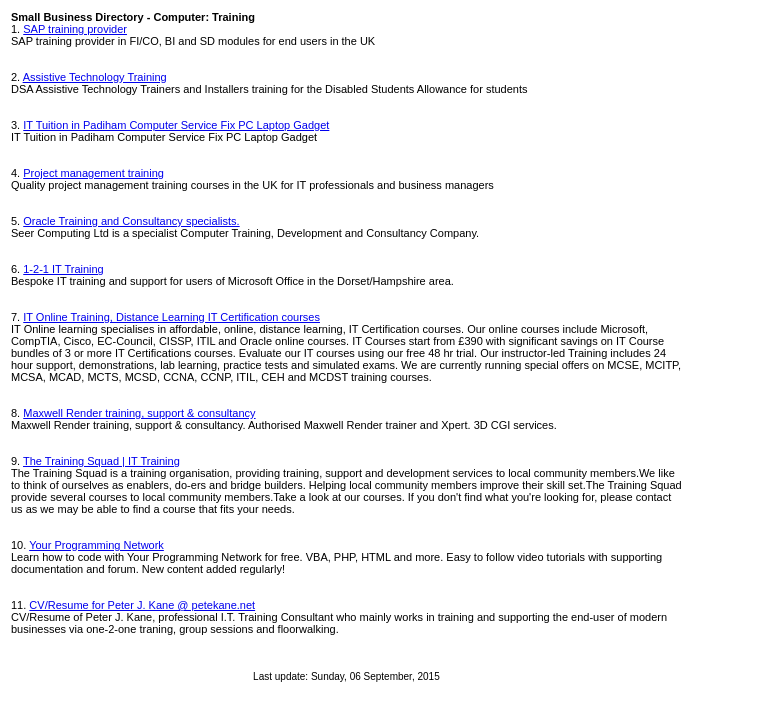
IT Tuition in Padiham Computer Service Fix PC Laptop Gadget (176, 125)
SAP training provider (75, 29)
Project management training (93, 173)
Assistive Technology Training (95, 77)
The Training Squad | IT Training (101, 461)
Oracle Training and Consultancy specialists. (131, 221)
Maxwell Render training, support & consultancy (139, 413)
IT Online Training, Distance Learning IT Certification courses (171, 317)
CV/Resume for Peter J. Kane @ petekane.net (142, 605)
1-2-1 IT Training (63, 269)
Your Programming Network (96, 545)
